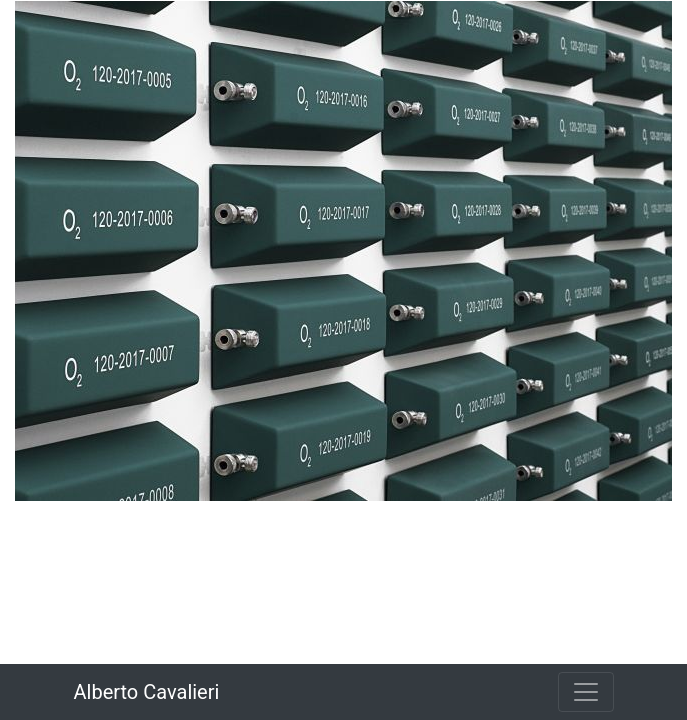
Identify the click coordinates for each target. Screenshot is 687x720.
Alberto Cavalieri (147, 692)
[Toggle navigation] (586, 692)
